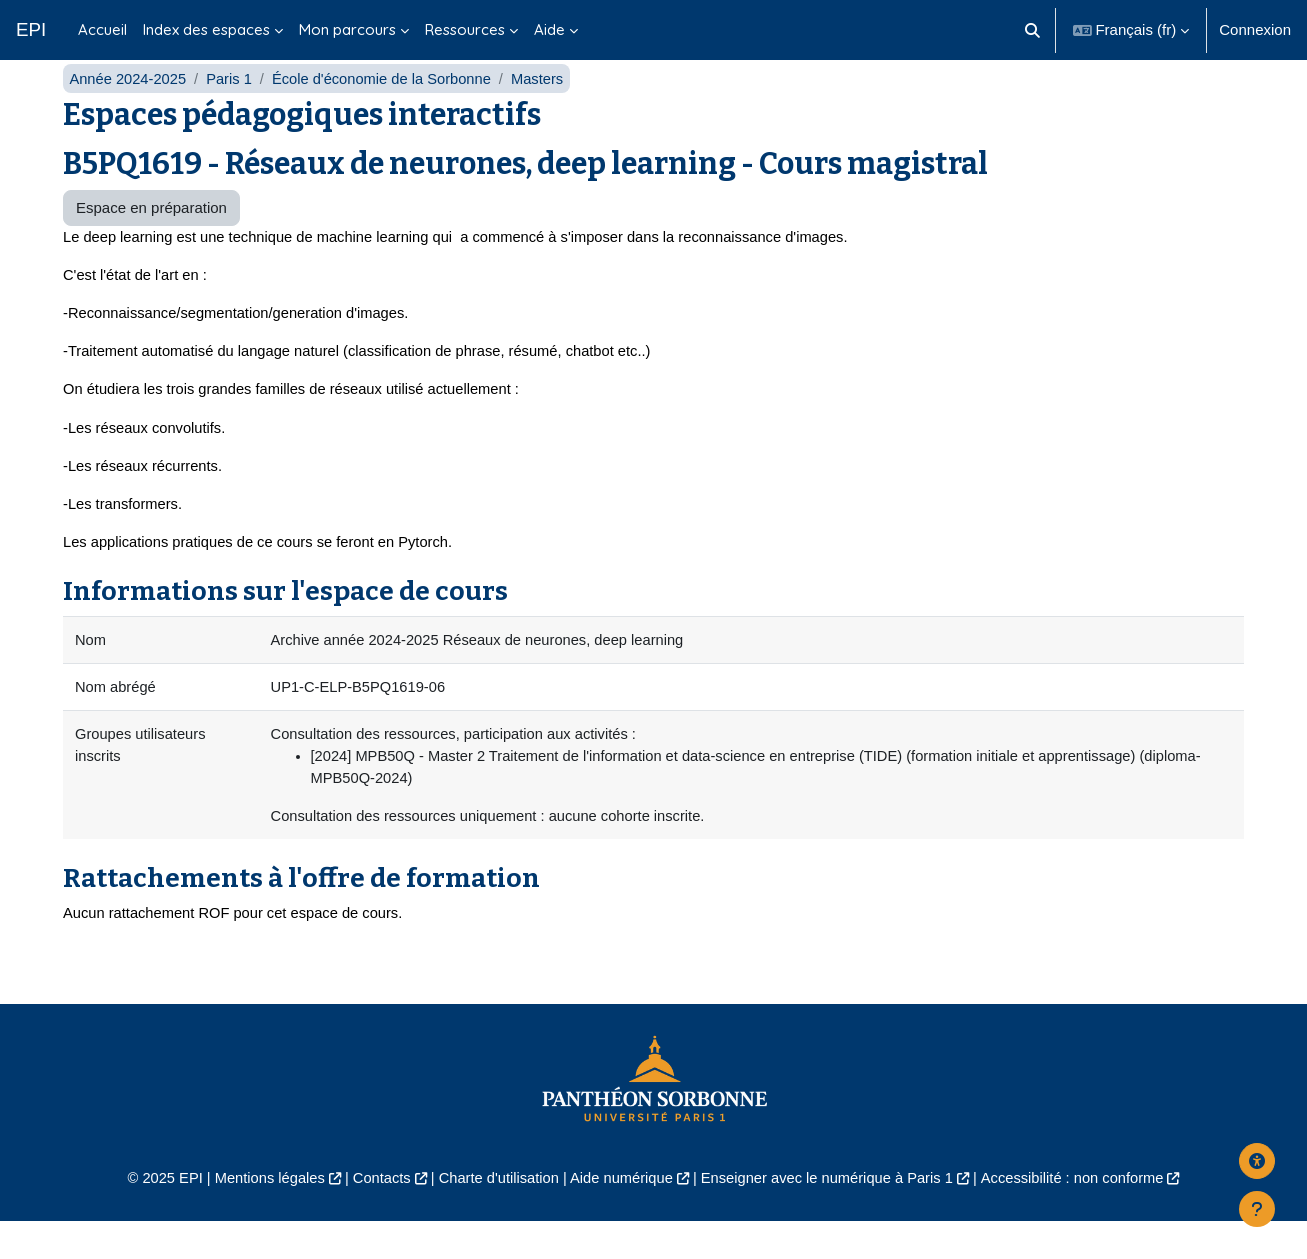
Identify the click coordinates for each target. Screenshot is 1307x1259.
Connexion (1255, 29)
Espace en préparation (151, 237)
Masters (546, 107)
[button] (1032, 30)
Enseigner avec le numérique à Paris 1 (831, 1215)
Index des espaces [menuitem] (206, 29)
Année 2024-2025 (128, 107)
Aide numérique (620, 1215)
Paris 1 (232, 107)
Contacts (374, 1215)
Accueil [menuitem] (102, 29)
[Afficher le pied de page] (1257, 1209)
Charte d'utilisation (495, 1215)
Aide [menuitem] (549, 29)
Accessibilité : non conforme (1082, 1215)
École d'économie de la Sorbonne (388, 107)
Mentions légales (259, 1215)
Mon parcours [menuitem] (347, 29)
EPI (31, 29)
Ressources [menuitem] (465, 29)
